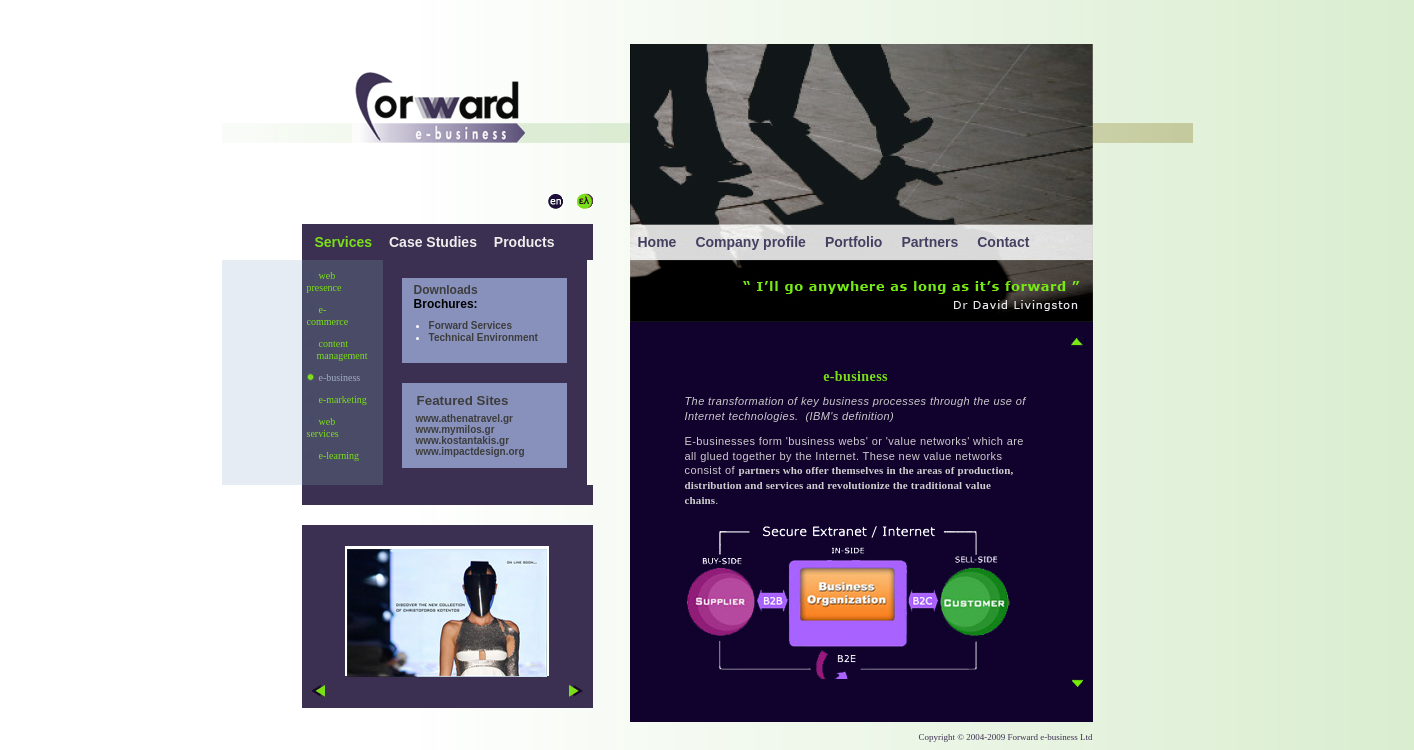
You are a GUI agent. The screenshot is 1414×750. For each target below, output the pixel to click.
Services (346, 242)
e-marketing (337, 399)
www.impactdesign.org (463, 451)
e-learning (333, 455)
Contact (1003, 242)
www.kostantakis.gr (455, 440)
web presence (324, 281)
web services (323, 427)
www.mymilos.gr (448, 429)
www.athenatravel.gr (457, 418)
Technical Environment (483, 337)
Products (522, 242)
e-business (334, 377)
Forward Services (470, 325)
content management (337, 349)
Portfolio (854, 242)
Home (657, 242)
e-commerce (328, 315)
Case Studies (433, 242)
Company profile (750, 242)
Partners (929, 242)
